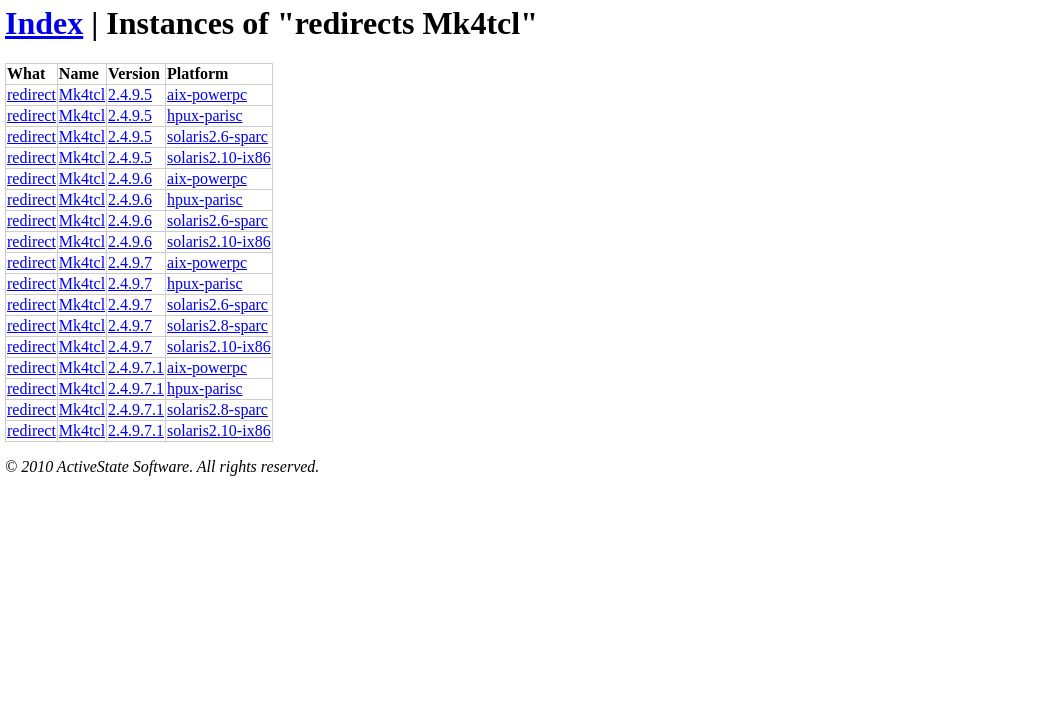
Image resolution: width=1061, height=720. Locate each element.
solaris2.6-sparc (217, 136)
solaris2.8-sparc (217, 325)
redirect (31, 94)
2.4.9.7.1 (136, 367)
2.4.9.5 (130, 94)
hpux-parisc (205, 115)
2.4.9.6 (130, 178)
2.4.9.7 (130, 262)
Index (44, 23)
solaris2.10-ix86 (219, 157)
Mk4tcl (82, 94)
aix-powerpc (207, 94)
